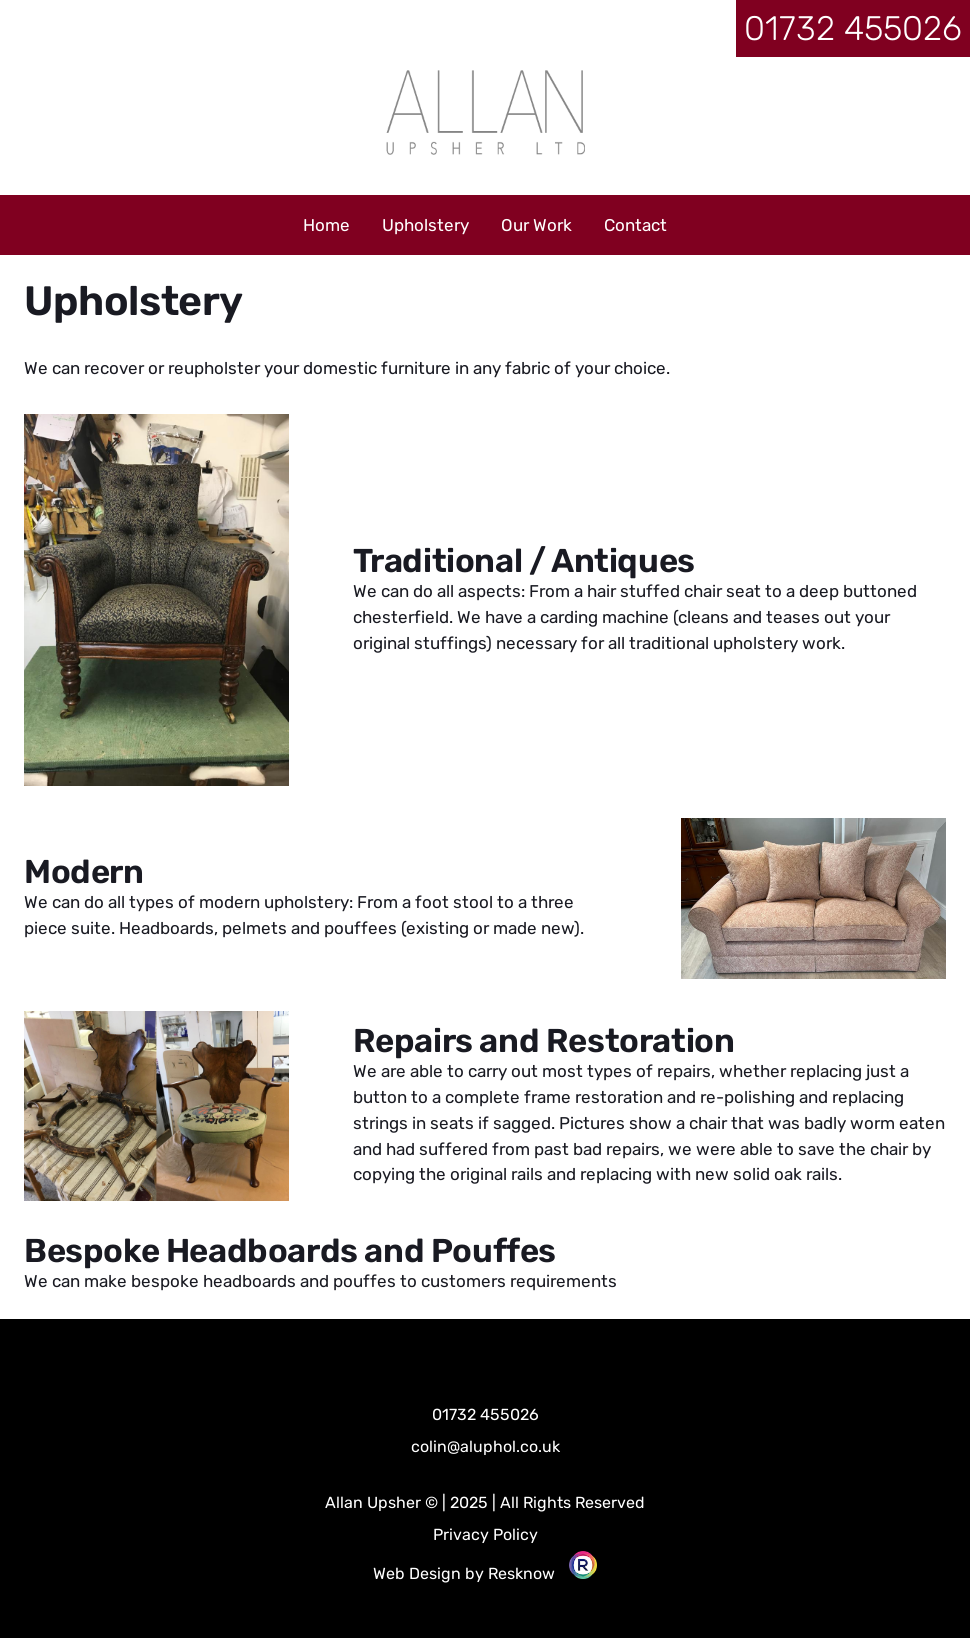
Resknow (521, 1573)
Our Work (536, 225)
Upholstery (425, 225)
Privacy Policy (485, 1534)
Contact (635, 225)
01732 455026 (853, 28)
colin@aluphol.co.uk (485, 1446)
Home (326, 225)
